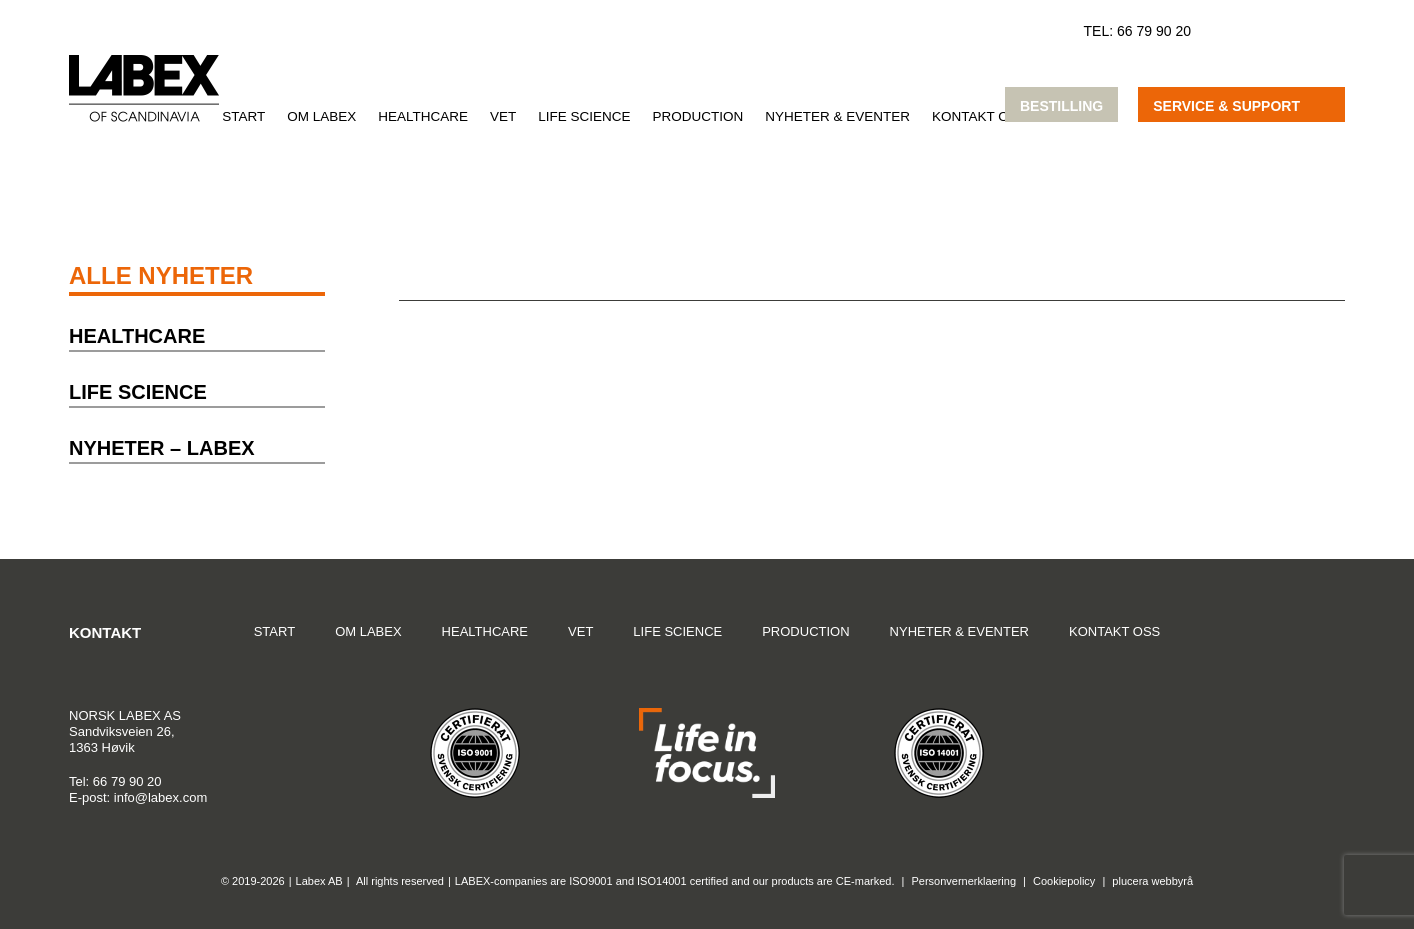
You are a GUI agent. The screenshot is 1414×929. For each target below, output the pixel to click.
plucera (1130, 881)
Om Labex (321, 116)
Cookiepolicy (1064, 881)
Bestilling (1061, 106)
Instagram (1328, 641)
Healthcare (423, 116)
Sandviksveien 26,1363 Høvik (125, 731)
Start (243, 116)
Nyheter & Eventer (837, 116)
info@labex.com (160, 797)
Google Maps (1279, 641)
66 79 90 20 (1154, 31)
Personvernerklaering (963, 881)
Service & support (1226, 106)
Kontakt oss (979, 116)
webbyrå (1173, 881)
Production (698, 116)
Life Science (584, 116)
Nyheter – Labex (162, 448)
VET (503, 116)
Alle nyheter (161, 275)
